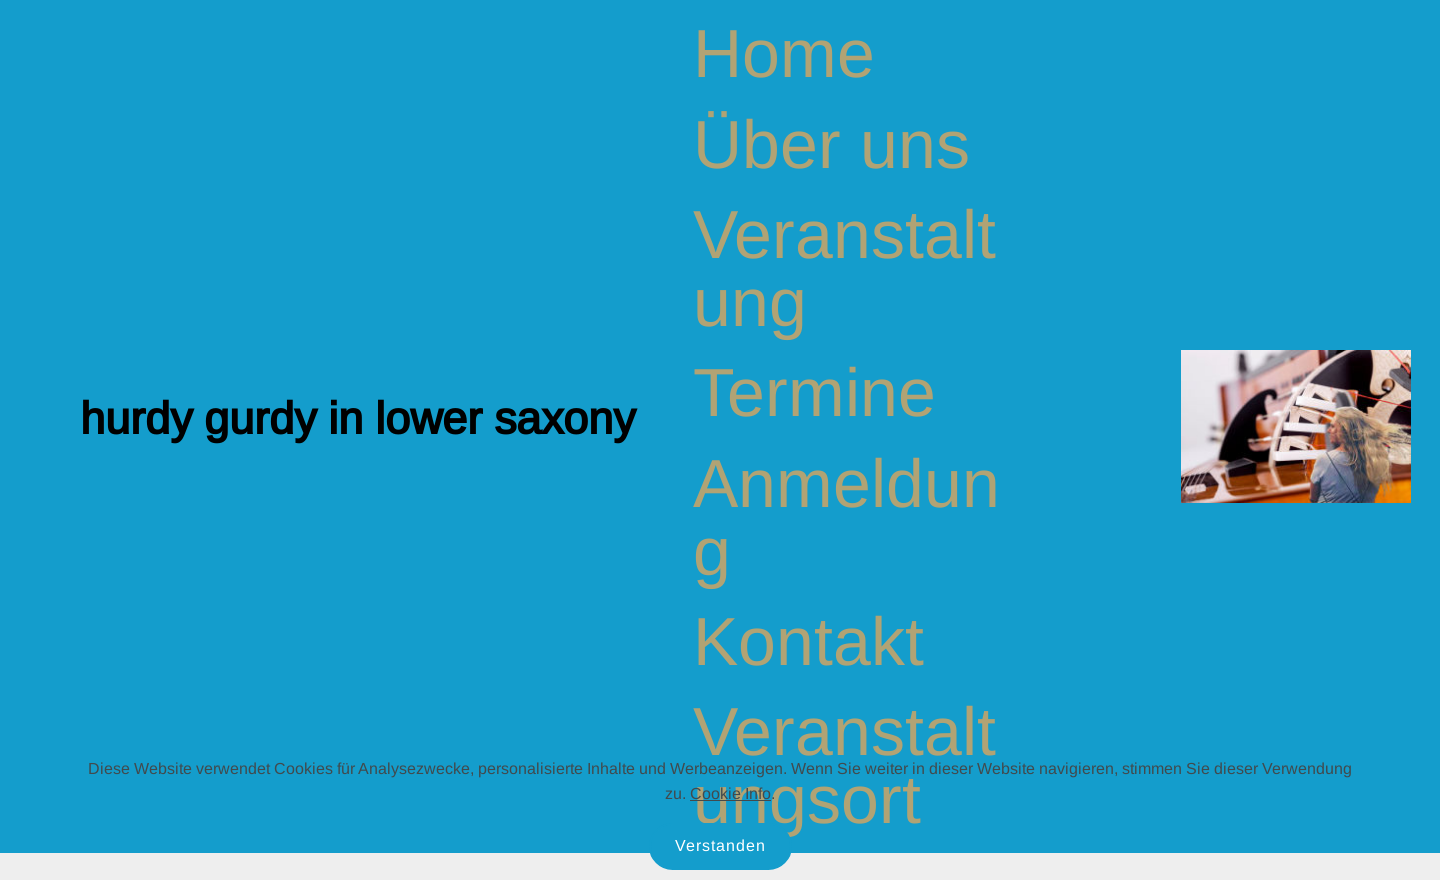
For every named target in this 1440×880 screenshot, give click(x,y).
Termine (814, 392)
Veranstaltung (844, 268)
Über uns (831, 144)
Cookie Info (730, 793)
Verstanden (720, 845)
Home (784, 53)
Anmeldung (846, 517)
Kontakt (808, 641)
